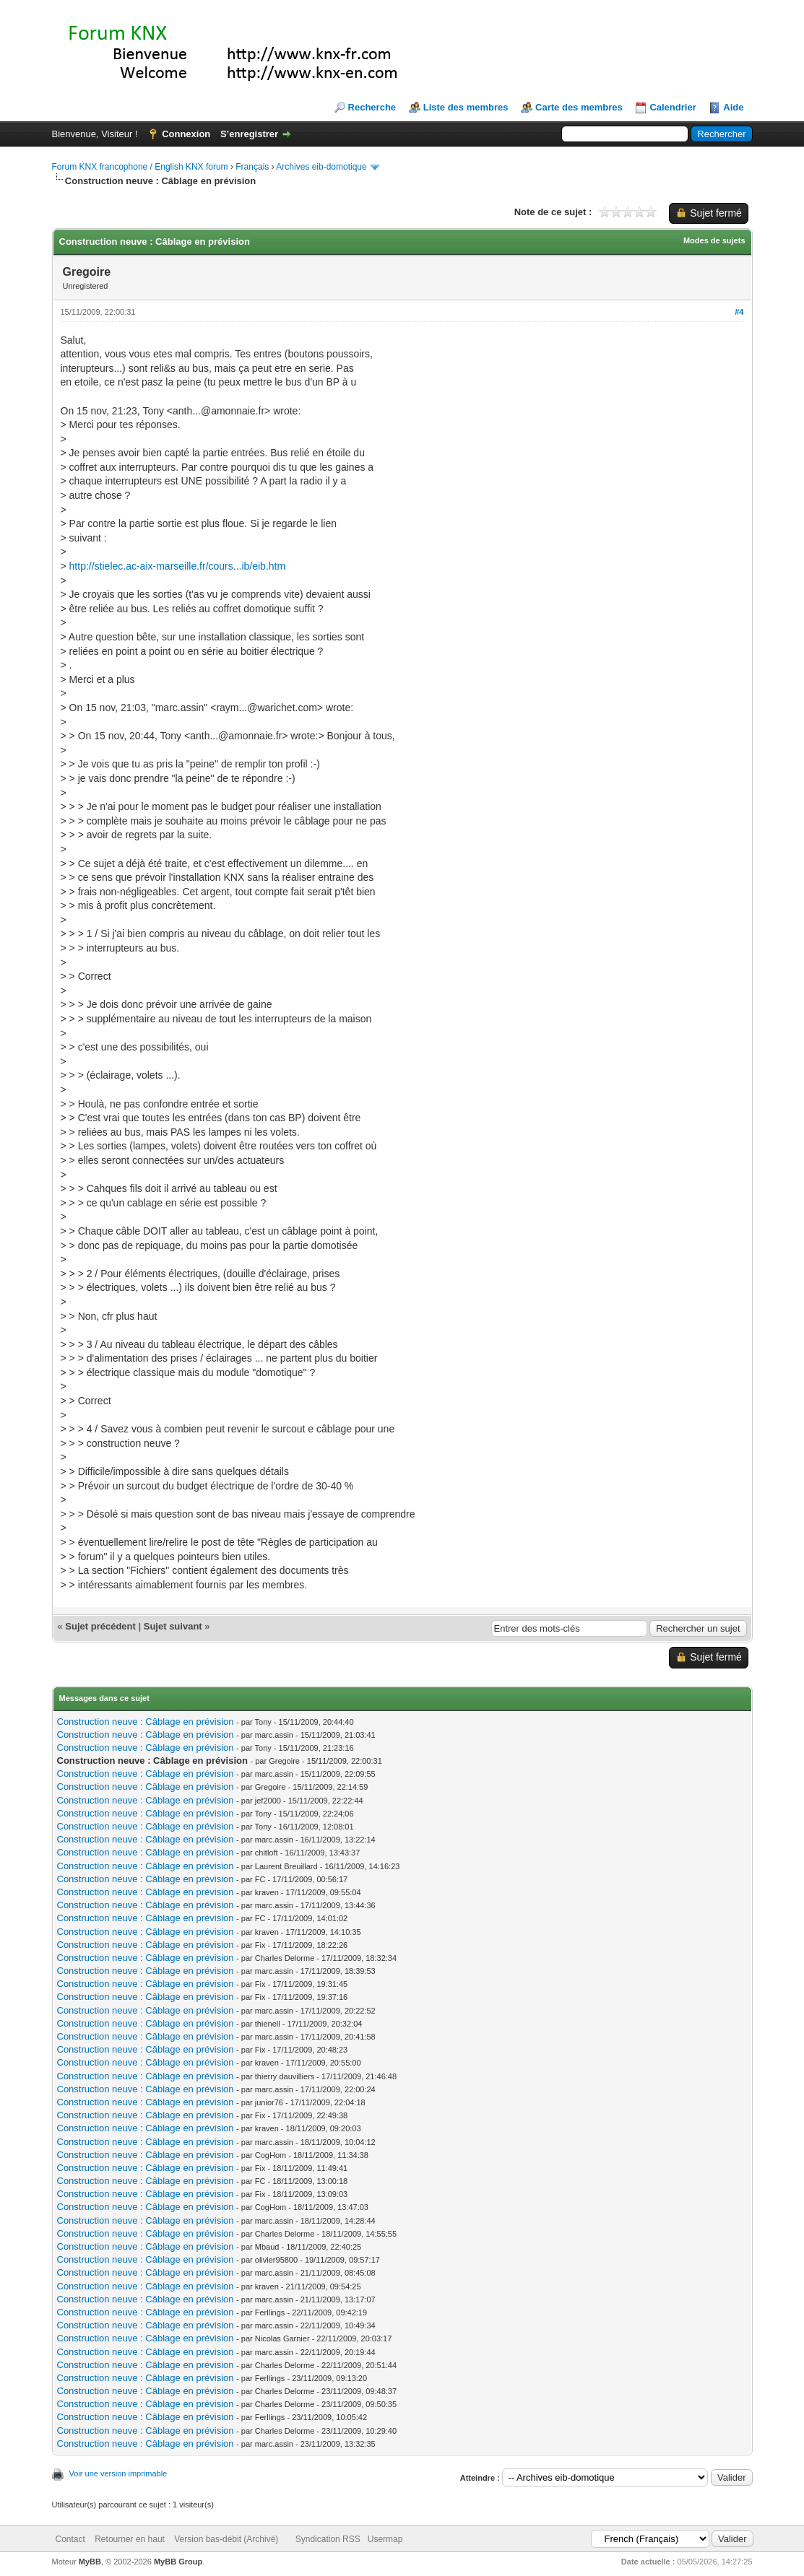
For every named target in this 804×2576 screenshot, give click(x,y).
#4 (739, 312)
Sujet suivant (173, 1626)
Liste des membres (466, 107)
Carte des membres (579, 107)
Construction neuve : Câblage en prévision (145, 1721)
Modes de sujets (714, 240)
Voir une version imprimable (118, 2473)
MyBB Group (178, 2561)
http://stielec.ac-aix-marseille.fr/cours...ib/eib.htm (177, 566)
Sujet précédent (100, 1626)
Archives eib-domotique (321, 167)
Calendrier (672, 107)
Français (252, 167)
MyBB (90, 2561)
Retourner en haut (130, 2539)
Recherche (372, 107)
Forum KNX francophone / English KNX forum (140, 167)
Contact (70, 2539)
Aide (733, 107)
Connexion (186, 134)
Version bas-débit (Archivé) (226, 2539)
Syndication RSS (327, 2539)
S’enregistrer (249, 134)
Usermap (385, 2539)
